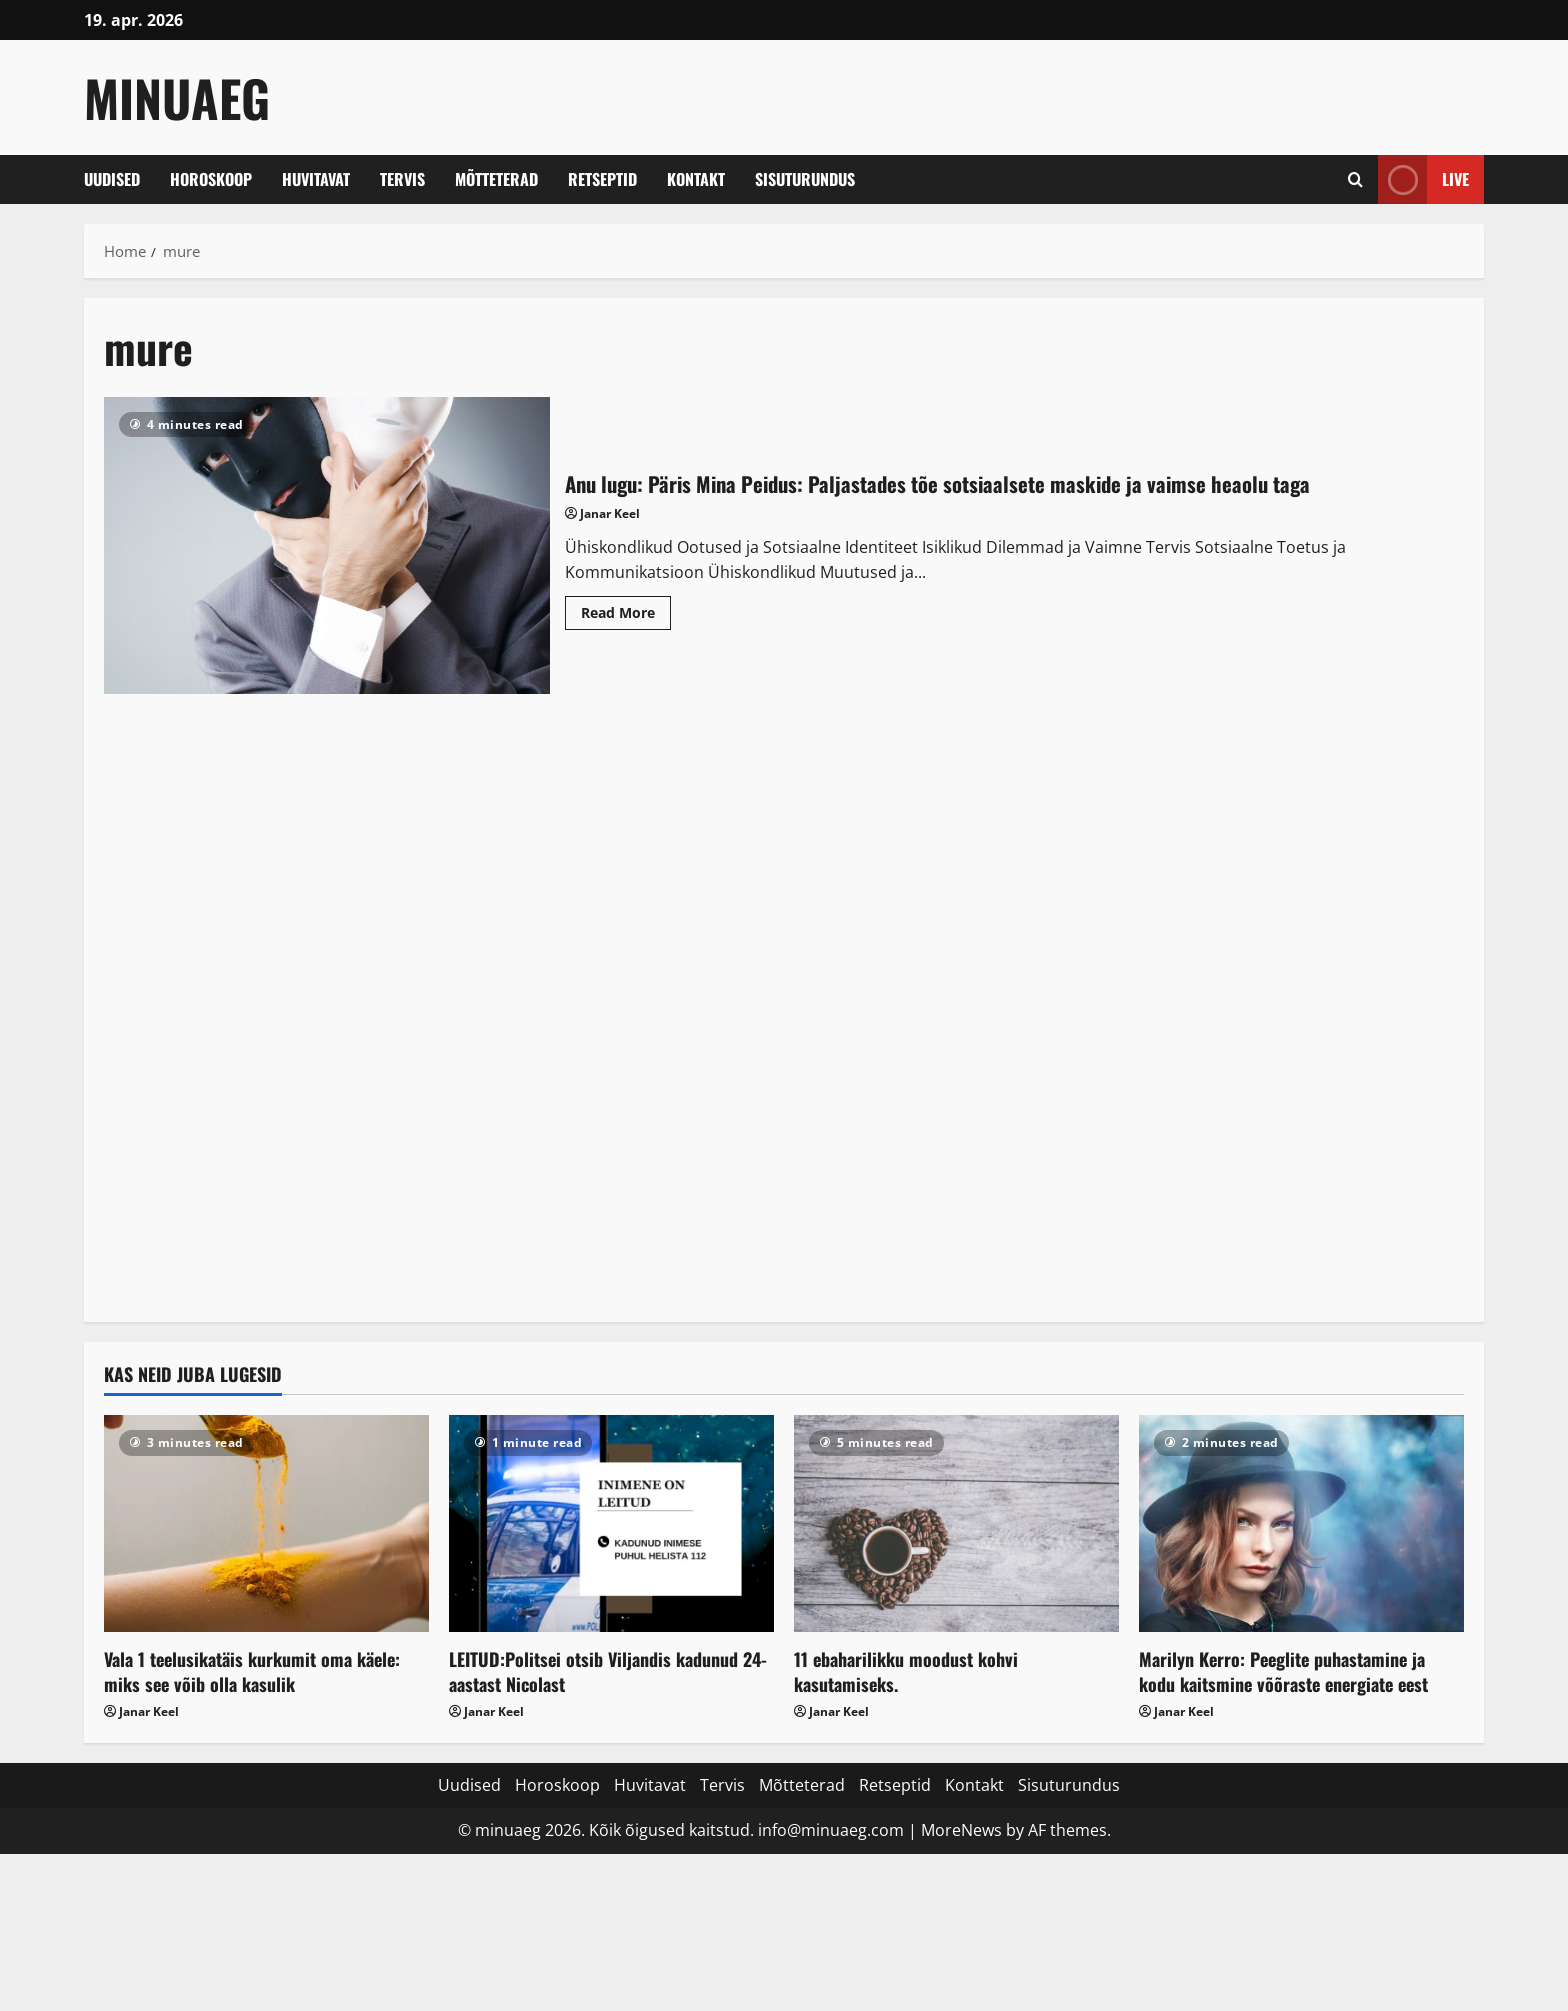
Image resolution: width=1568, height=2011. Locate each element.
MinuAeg (177, 97)
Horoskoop (211, 179)
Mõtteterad (496, 179)
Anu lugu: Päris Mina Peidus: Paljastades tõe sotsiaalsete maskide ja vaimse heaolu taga (327, 545)
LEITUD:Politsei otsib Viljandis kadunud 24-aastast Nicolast (608, 1671)
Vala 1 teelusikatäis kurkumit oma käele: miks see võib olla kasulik (252, 1671)
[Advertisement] (784, 1014)
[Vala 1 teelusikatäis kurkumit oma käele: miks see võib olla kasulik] (266, 1523)
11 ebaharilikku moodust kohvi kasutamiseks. (906, 1671)
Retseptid (602, 179)
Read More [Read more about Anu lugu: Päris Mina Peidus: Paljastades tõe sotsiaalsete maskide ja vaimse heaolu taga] (626, 616)
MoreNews (961, 1830)
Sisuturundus (805, 179)
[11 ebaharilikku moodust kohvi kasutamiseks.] (956, 1523)
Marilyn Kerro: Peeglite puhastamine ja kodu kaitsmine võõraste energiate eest (1283, 1671)
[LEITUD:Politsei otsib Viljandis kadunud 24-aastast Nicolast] (611, 1523)
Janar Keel (610, 513)
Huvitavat (316, 179)
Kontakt (696, 179)
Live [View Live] (1423, 179)
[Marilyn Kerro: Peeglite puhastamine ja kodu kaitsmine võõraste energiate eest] (1301, 1523)
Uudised (112, 179)
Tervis (402, 179)
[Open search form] (1355, 180)
